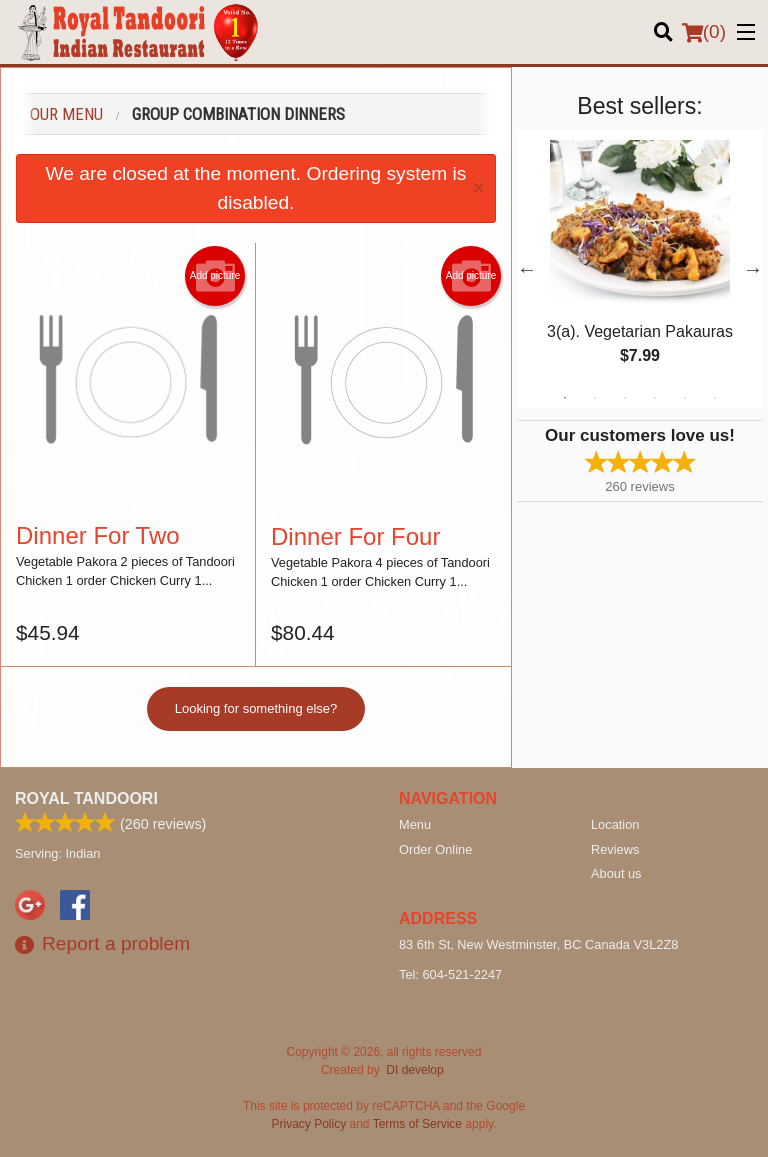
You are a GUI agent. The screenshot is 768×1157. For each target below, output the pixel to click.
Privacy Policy (309, 1123)
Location (615, 823)
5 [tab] (685, 398)
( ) (704, 32)
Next (753, 269)
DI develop (414, 1069)
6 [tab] (715, 398)
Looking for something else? (256, 708)
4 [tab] (655, 398)
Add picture (215, 276)
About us (616, 872)
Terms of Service (417, 1123)
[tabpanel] (640, 269)
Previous (527, 269)
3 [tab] (625, 398)
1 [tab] (565, 398)
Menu (415, 823)
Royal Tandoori (86, 797)
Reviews (615, 848)
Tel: (450, 973)
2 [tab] (595, 398)
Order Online (435, 848)
